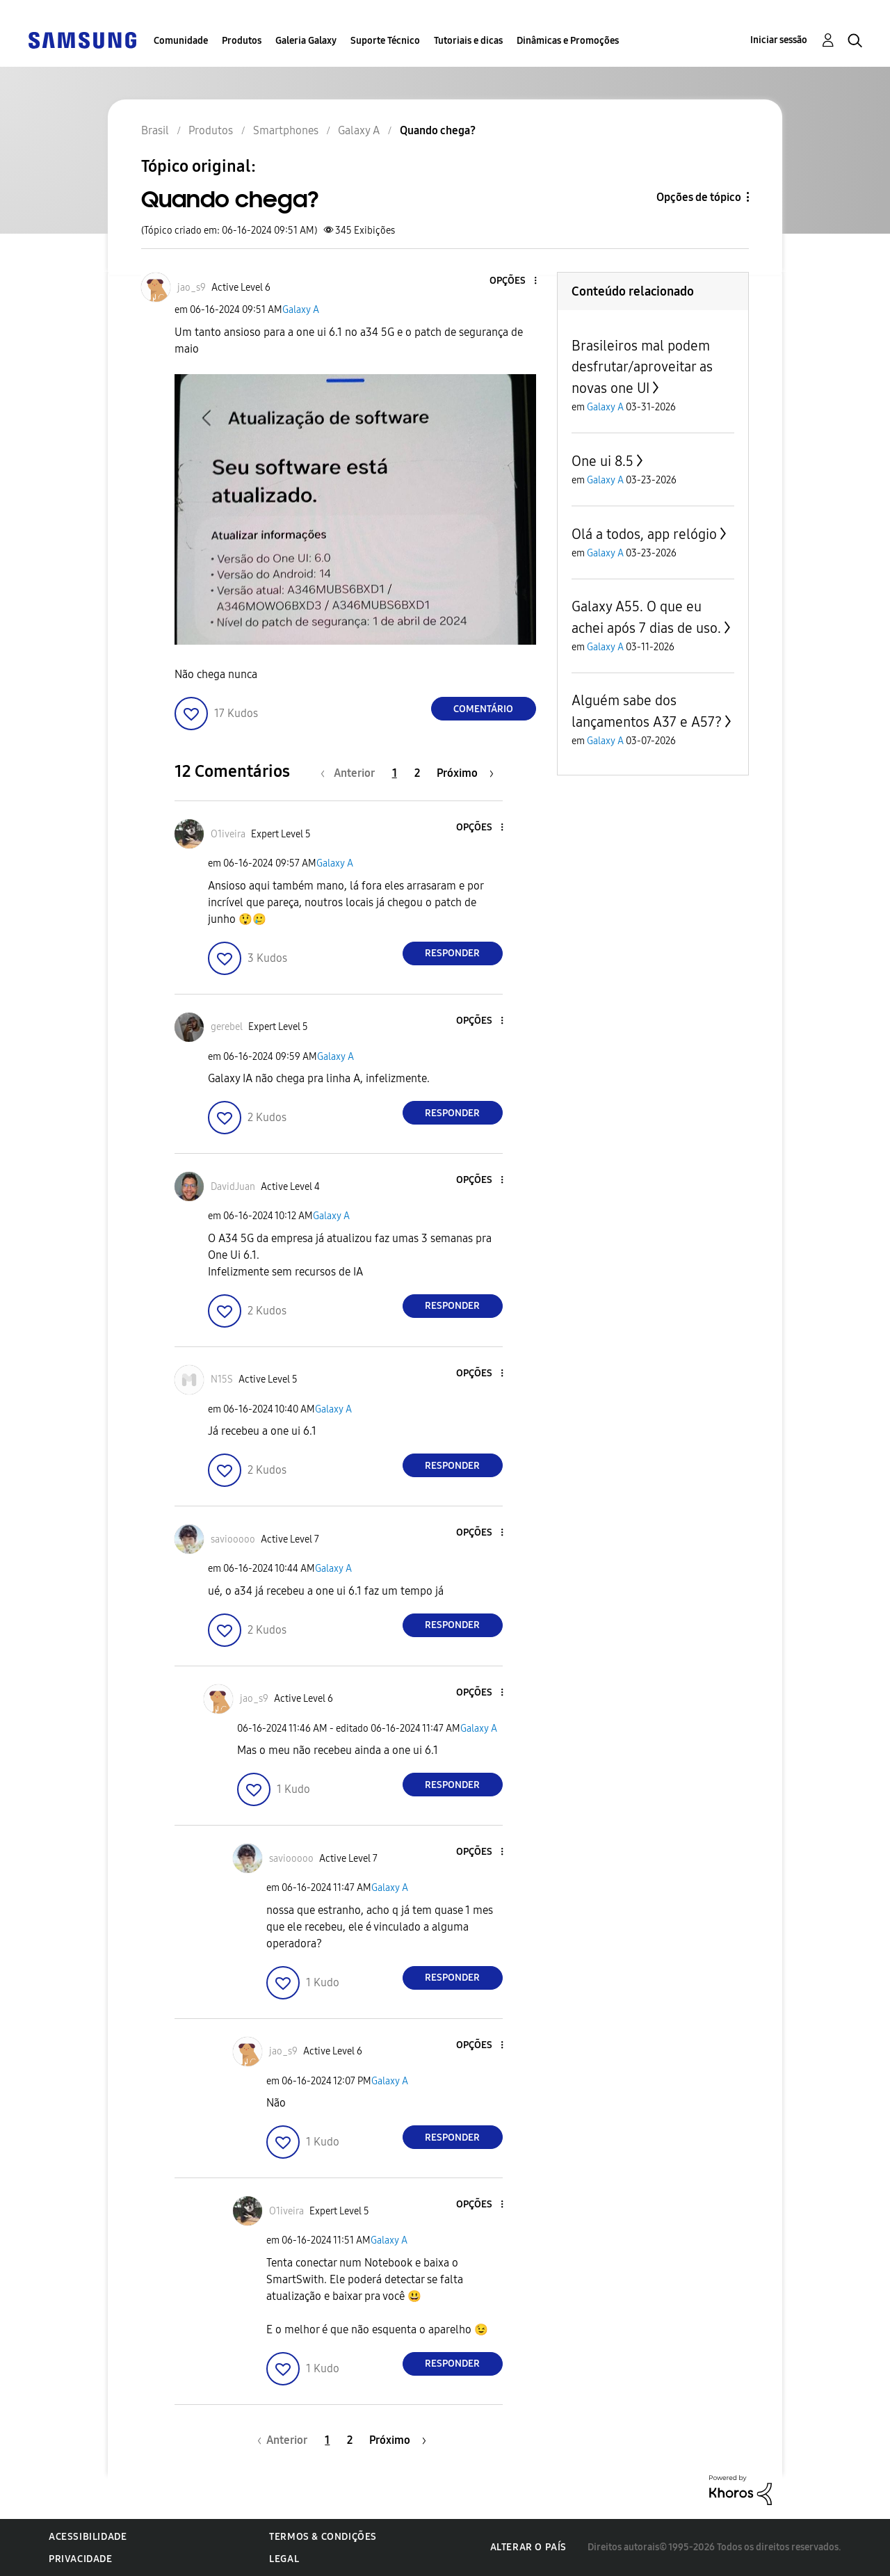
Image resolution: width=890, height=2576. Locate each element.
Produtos (241, 41)
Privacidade (81, 2559)
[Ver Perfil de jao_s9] (191, 287)
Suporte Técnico (385, 41)
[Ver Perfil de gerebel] (227, 1027)
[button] (511, 281)
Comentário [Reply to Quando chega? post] (483, 709)
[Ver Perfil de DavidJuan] (233, 1187)
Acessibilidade (88, 2537)
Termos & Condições (323, 2537)
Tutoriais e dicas (468, 41)
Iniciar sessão (778, 40)
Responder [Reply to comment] (452, 953)
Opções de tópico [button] (698, 197)
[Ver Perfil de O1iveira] (228, 834)
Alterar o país (528, 2547)
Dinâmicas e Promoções (568, 41)
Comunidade (181, 41)
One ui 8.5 (602, 461)
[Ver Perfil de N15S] (222, 1379)
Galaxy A (300, 310)
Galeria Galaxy (306, 41)
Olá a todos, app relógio (644, 534)
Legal (284, 2559)
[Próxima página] (465, 773)
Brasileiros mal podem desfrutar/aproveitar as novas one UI (642, 366)
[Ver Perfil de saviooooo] (233, 1539)
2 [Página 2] (417, 773)
